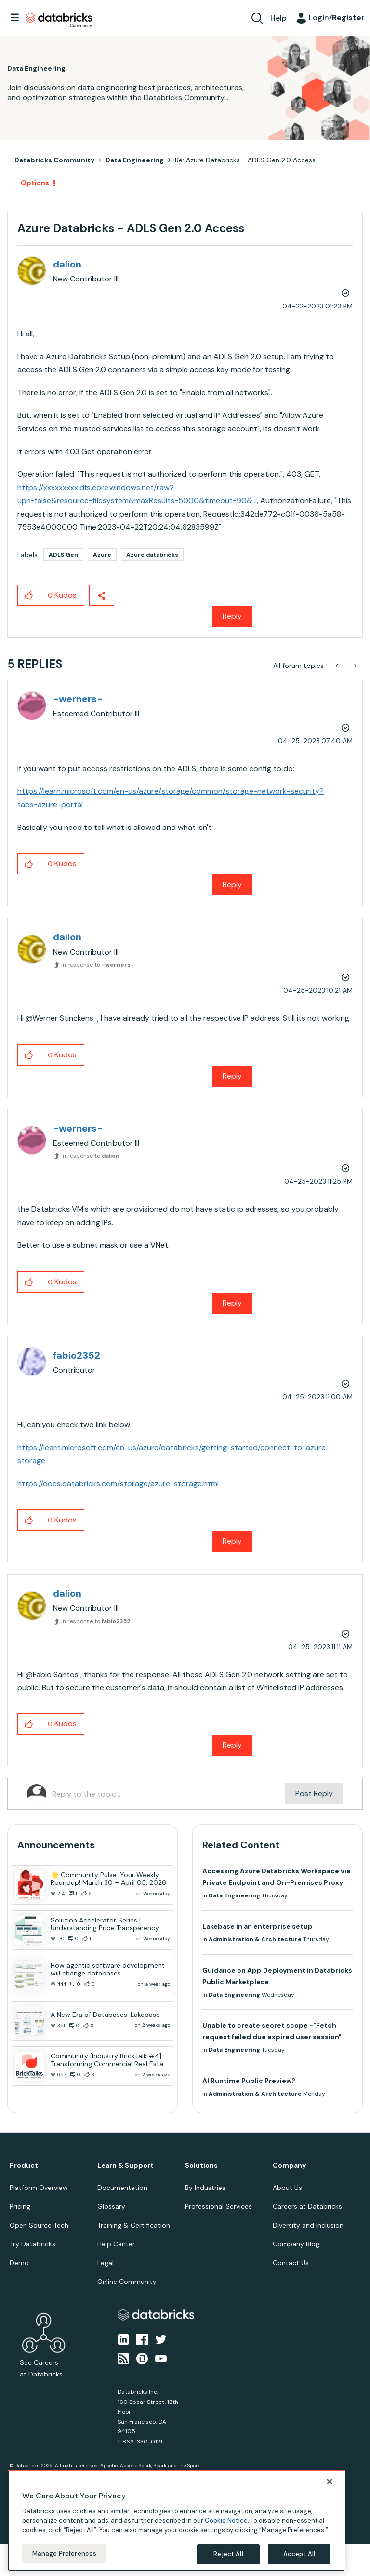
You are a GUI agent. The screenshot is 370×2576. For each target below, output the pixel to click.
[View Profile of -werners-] (78, 699)
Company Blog (296, 2244)
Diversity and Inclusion (308, 2225)
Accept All (299, 2554)
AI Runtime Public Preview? (248, 2080)
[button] (29, 595)
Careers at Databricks (307, 2206)
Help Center (116, 2244)
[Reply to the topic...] (168, 1793)
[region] (176, 2520)
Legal (105, 2262)
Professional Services (218, 2206)
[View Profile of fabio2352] (76, 1355)
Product (24, 2166)
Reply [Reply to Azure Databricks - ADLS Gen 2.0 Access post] (232, 616)
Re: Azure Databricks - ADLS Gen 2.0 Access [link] (245, 160)
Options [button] (35, 182)
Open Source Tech (39, 2225)
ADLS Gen (63, 555)
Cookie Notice (226, 2520)
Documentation (122, 2187)
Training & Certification (133, 2225)
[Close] (329, 2481)
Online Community (127, 2281)
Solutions (201, 2166)
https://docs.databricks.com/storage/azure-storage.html (118, 1484)
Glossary (111, 2206)
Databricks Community (58, 20)
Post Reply (314, 1794)
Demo (19, 2262)
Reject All (228, 2554)
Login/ (337, 18)
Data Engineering (135, 160)
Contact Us (291, 2262)
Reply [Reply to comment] (232, 885)
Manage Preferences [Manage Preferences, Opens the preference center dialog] (64, 2553)
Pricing (20, 2206)
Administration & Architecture (255, 1939)
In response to (97, 965)
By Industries (205, 2187)
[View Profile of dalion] (67, 264)
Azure (102, 555)
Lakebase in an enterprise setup (257, 1926)
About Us (287, 2187)
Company (289, 2166)
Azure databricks (152, 555)
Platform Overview (39, 2187)
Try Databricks (32, 2244)
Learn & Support (125, 2166)
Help (278, 18)
